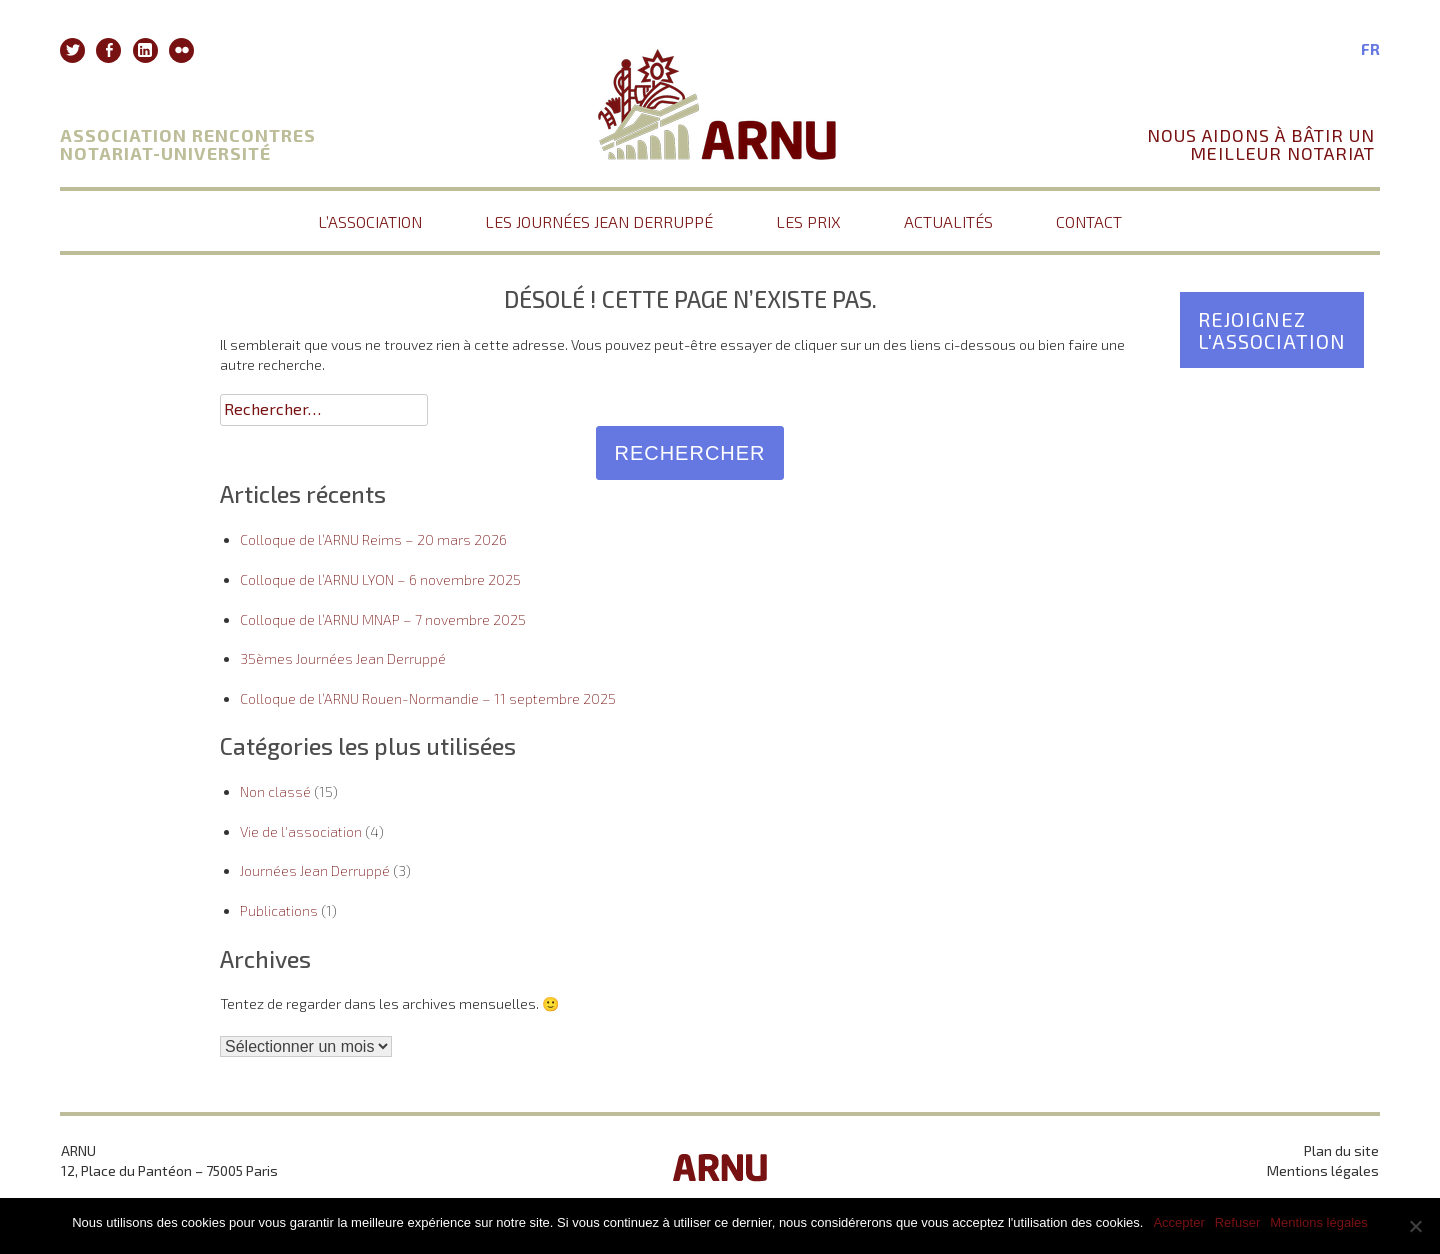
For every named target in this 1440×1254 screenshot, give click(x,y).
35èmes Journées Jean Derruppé (343, 658)
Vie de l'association (301, 831)
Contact (1089, 221)
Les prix (808, 221)
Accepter (1178, 1222)
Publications (279, 910)
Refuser (1238, 1222)
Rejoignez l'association (1272, 330)
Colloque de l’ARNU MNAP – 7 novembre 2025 (383, 619)
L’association (370, 221)
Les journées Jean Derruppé (599, 221)
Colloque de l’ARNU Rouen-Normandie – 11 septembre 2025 (428, 698)
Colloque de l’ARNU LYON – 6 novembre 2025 (380, 579)
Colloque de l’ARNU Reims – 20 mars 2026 (373, 539)
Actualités (948, 221)
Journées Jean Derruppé (315, 870)
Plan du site (1341, 1150)
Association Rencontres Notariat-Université (188, 144)
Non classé (275, 791)
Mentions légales (1323, 1170)
